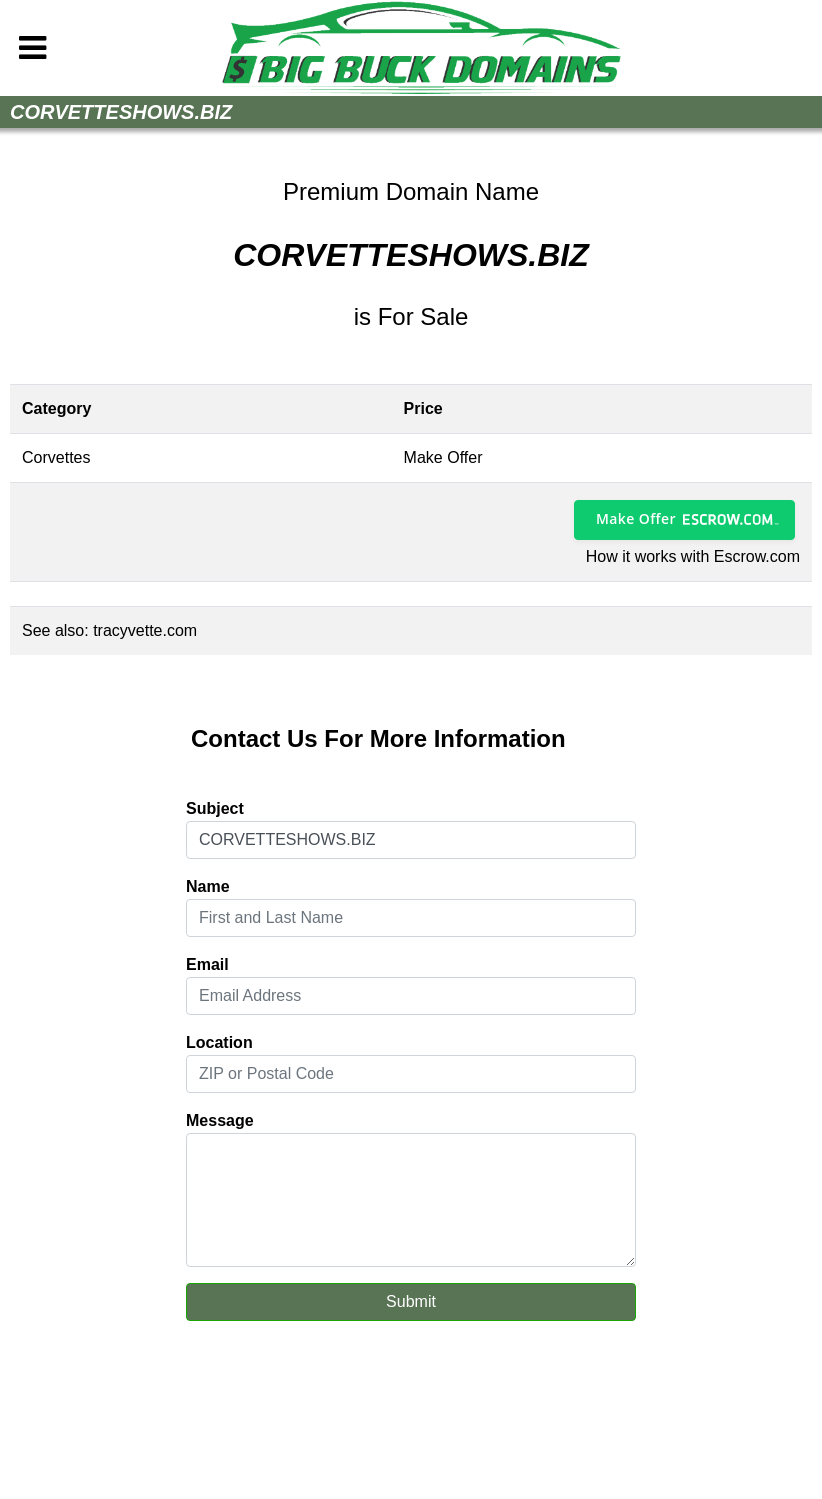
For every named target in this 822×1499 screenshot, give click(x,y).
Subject (215, 808)
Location (219, 1042)
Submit (411, 1301)
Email (207, 964)
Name (208, 886)
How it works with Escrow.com (693, 556)
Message (220, 1120)
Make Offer (636, 518)
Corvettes (56, 457)
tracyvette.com (145, 630)
